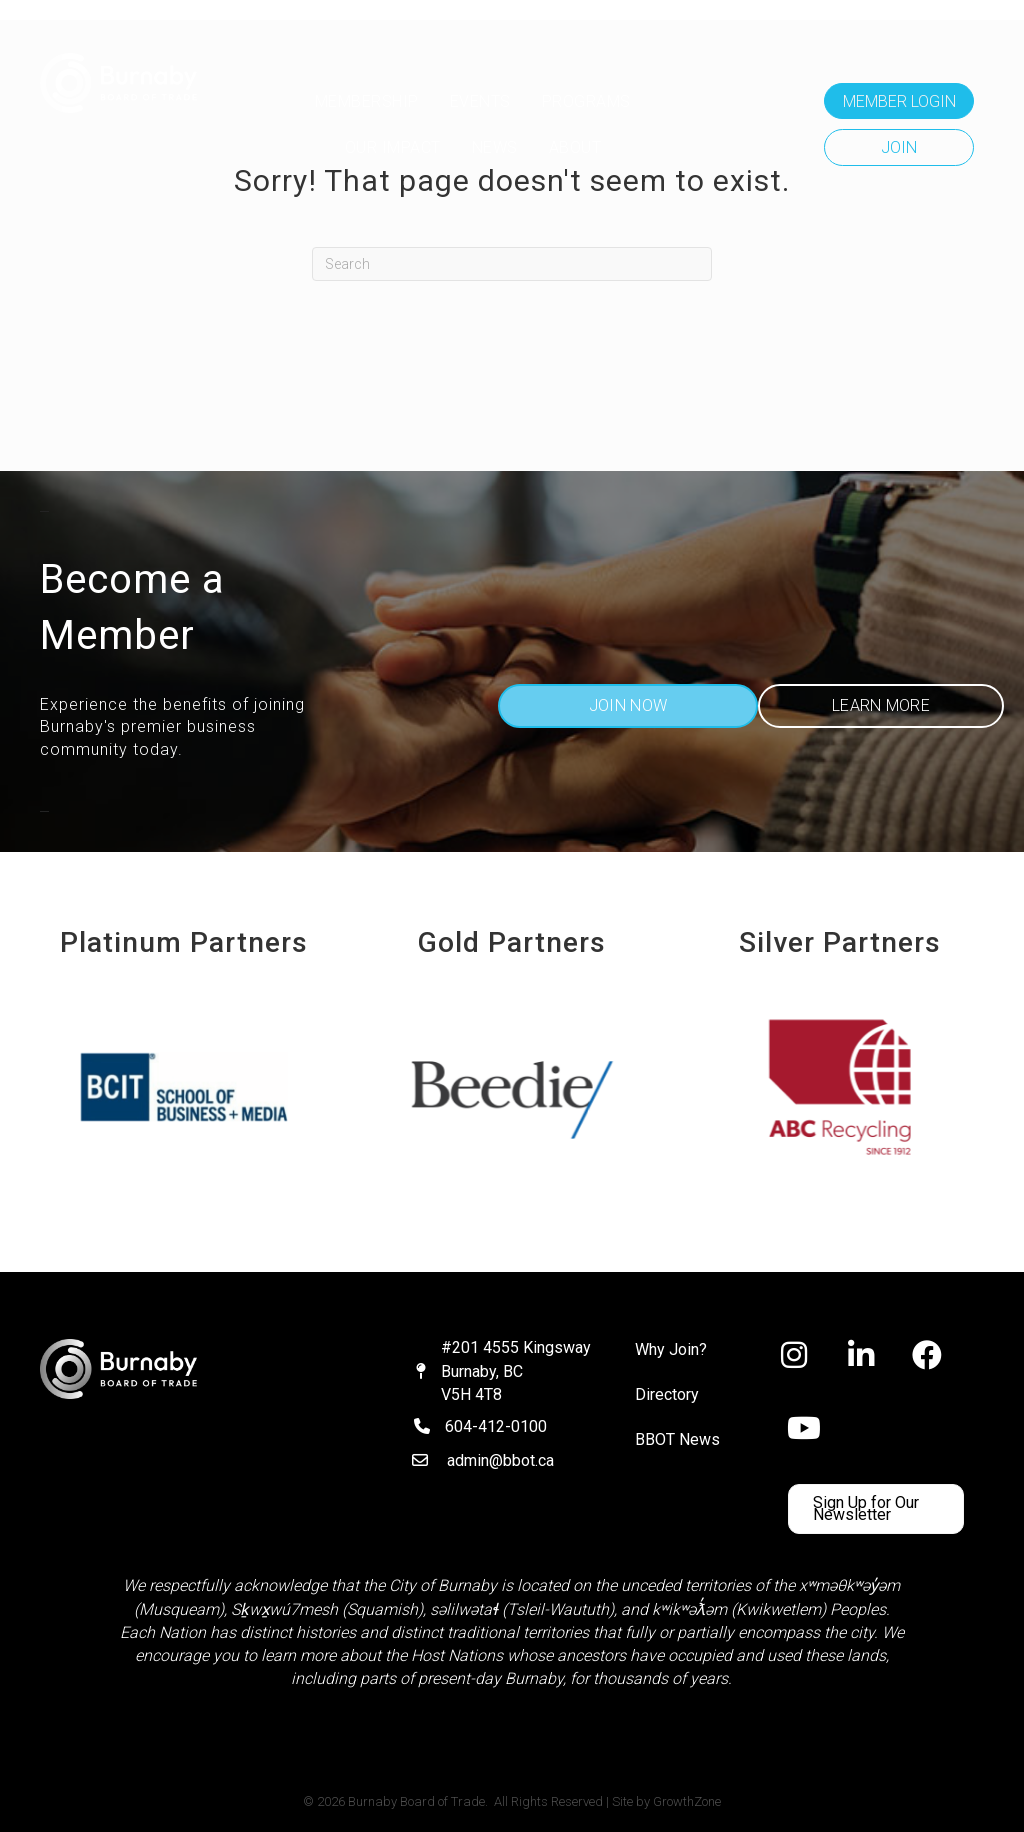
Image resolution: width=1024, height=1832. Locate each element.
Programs (586, 101)
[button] (899, 101)
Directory (667, 1394)
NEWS (495, 147)
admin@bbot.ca (500, 1460)
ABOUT (575, 147)
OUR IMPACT (393, 147)
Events (480, 101)
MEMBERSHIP (367, 101)
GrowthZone (687, 1801)
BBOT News (677, 1439)
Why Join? (671, 1349)
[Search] (512, 264)
